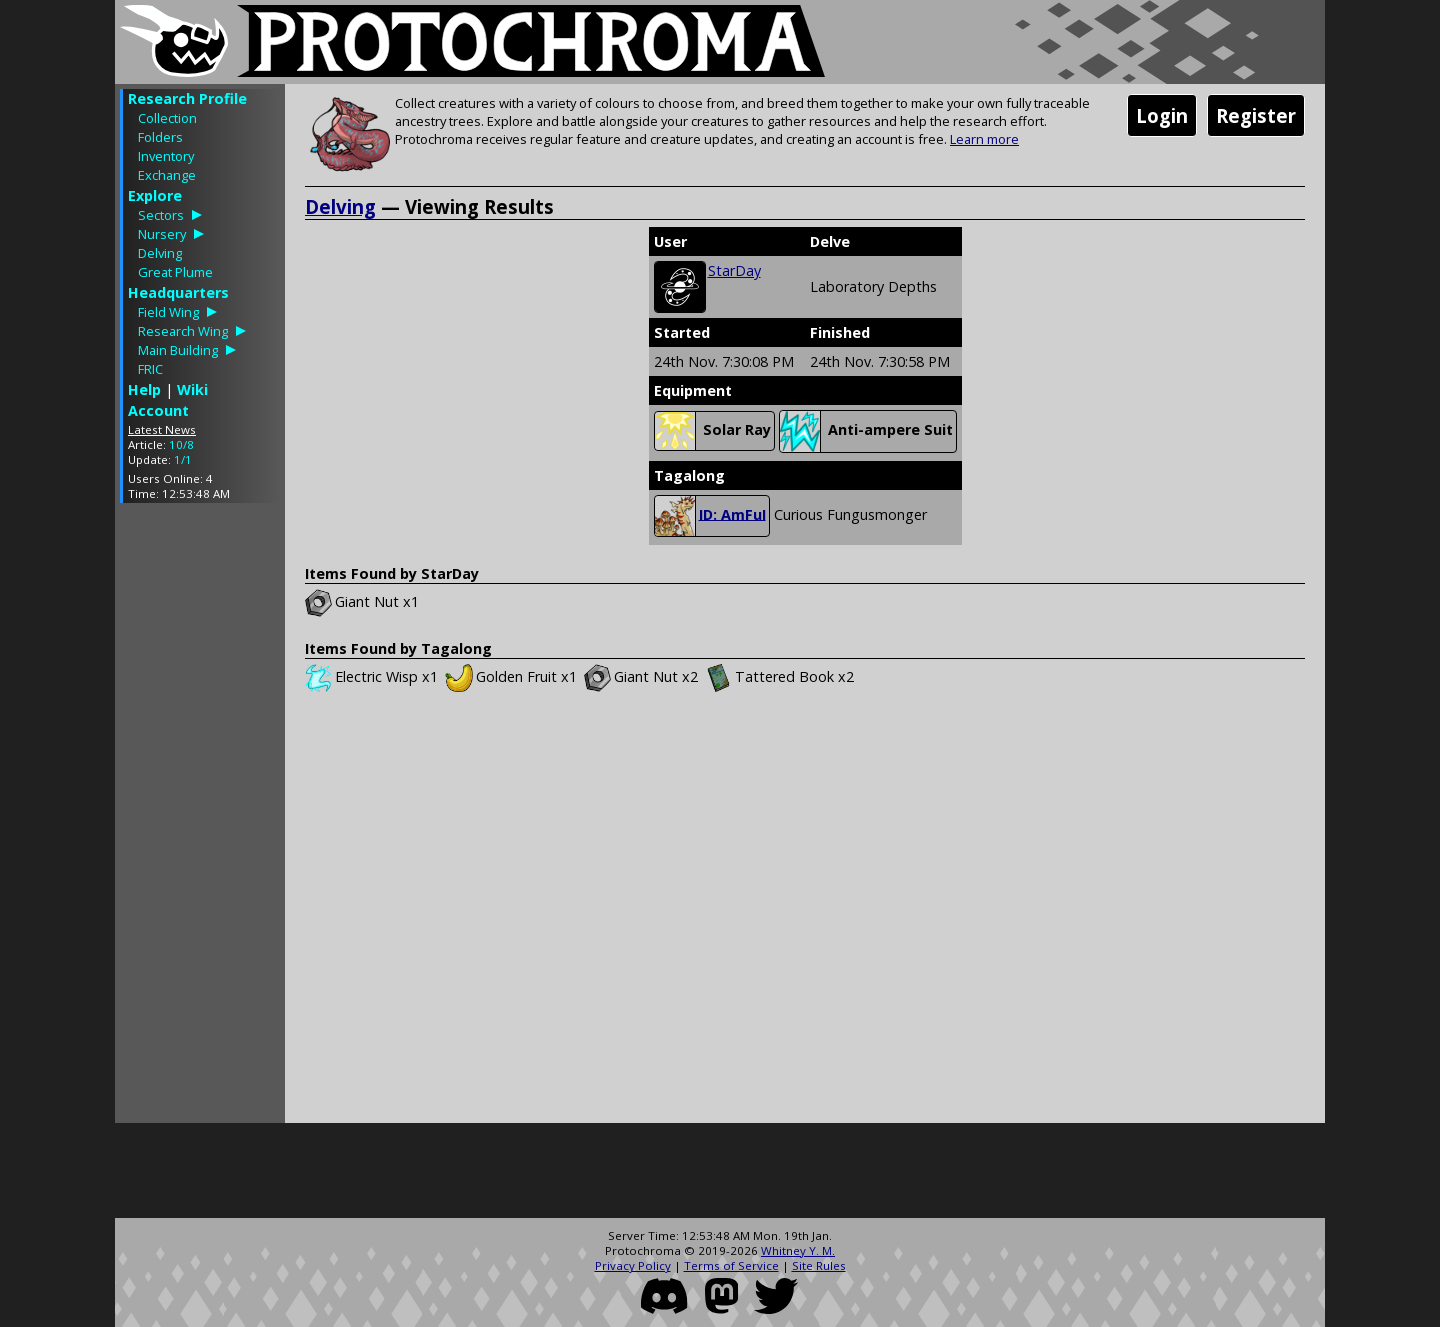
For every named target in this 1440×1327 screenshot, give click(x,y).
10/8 (181, 444)
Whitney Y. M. (798, 1250)
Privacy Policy (633, 1265)
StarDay (734, 270)
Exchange (167, 175)
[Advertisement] (200, 818)
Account (158, 410)
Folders (160, 137)
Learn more (984, 139)
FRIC (150, 369)
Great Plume (175, 272)
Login (1162, 115)
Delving (160, 253)
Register (1256, 115)
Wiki (192, 389)
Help (144, 389)
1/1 (183, 459)
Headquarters (178, 292)
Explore (155, 195)
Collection (167, 118)
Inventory (166, 156)
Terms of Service (731, 1265)
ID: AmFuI (710, 516)
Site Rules (819, 1265)
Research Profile (187, 98)
